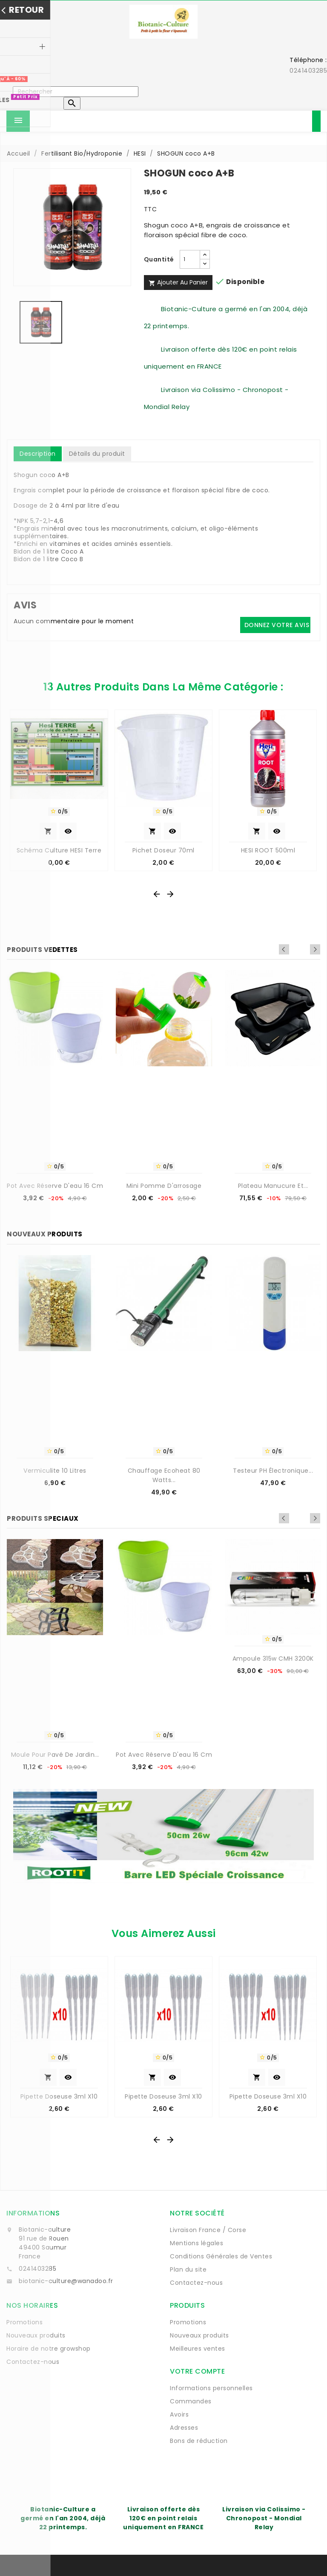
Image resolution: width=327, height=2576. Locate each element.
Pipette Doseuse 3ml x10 (59, 2096)
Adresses (184, 2427)
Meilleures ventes (197, 2348)
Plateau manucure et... (273, 1185)
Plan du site (188, 2269)
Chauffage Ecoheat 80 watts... (164, 1475)
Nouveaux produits (36, 2335)
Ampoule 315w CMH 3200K (273, 1658)
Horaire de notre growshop (48, 2348)
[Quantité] (190, 259)
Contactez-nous (196, 2282)
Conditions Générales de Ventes (221, 2256)
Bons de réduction (199, 2441)
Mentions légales (196, 2243)
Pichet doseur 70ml (163, 850)
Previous (303, 949)
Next (315, 949)
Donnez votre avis (277, 625)
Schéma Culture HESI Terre (59, 850)
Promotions (24, 2322)
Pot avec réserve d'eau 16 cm (55, 1185)
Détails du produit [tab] (97, 453)
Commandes (191, 2401)
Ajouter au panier (178, 282)
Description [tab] (38, 453)
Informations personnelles (211, 2388)
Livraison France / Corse (208, 2230)
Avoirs (179, 2414)
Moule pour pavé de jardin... (55, 1754)
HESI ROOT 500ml (268, 850)
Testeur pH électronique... (273, 1470)
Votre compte (197, 2371)
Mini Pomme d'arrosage (164, 1185)
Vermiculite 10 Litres (54, 1470)
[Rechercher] (75, 91)
